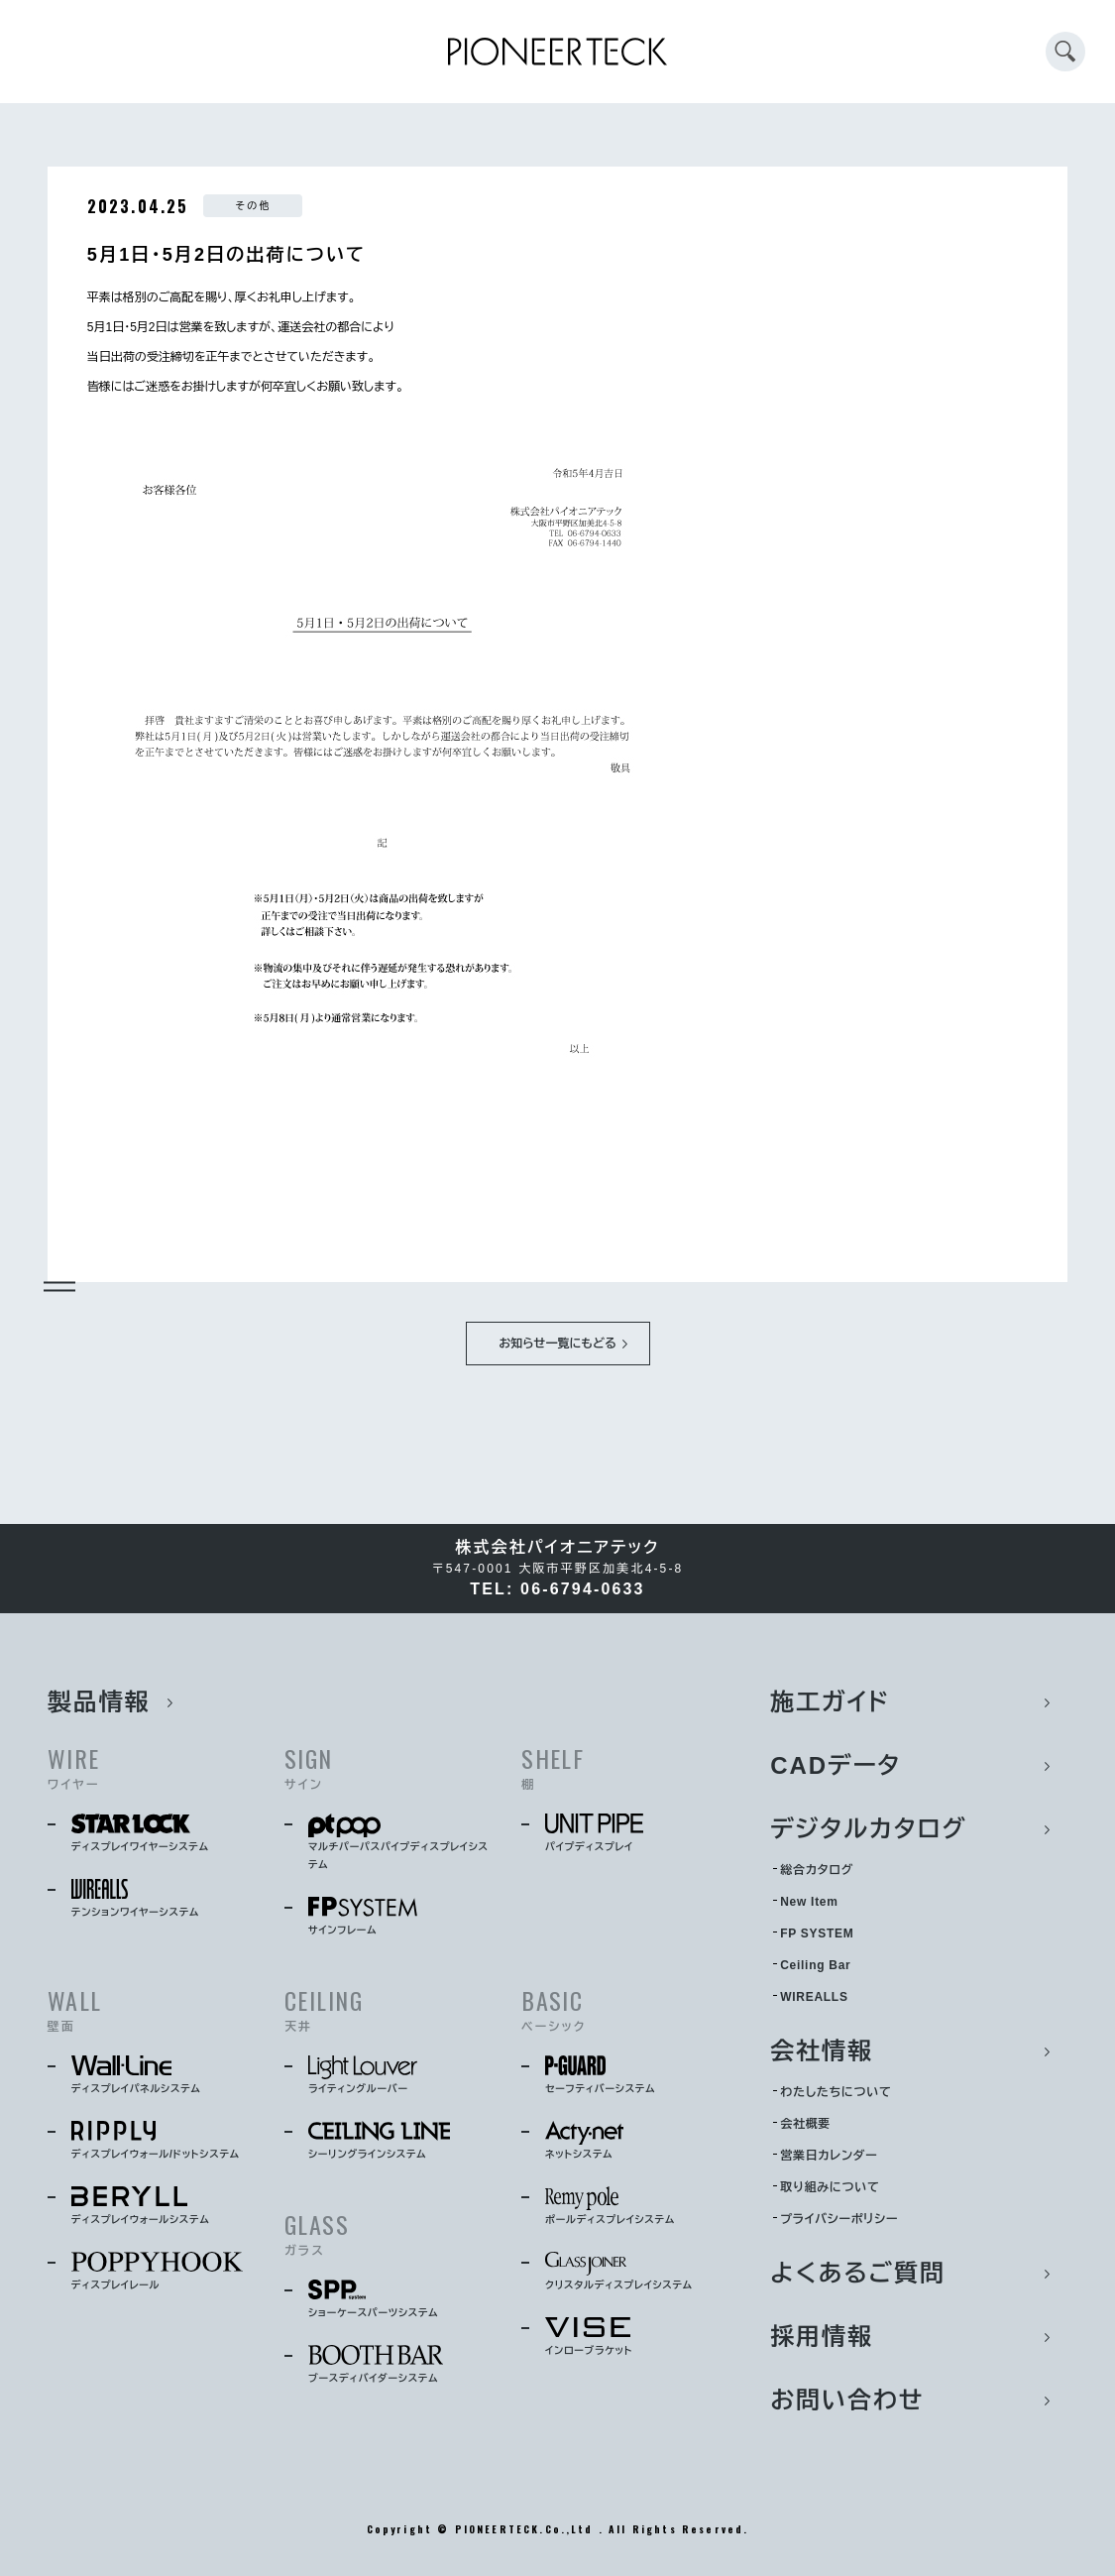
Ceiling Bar (815, 1965)
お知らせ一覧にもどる (557, 1343)
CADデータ (835, 1765)
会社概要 (805, 2124)
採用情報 (821, 2336)
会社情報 (821, 2051)
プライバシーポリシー (839, 2219)
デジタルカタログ (868, 1828)
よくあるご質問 (858, 2273)
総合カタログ (816, 1870)
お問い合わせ (847, 2400)
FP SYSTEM (816, 1933)
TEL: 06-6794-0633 (557, 1589)
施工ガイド (830, 1702)
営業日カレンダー (828, 2156)
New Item (808, 1902)
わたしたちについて (835, 2092)
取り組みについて (829, 2187)
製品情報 (99, 1702)
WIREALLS (813, 1997)
